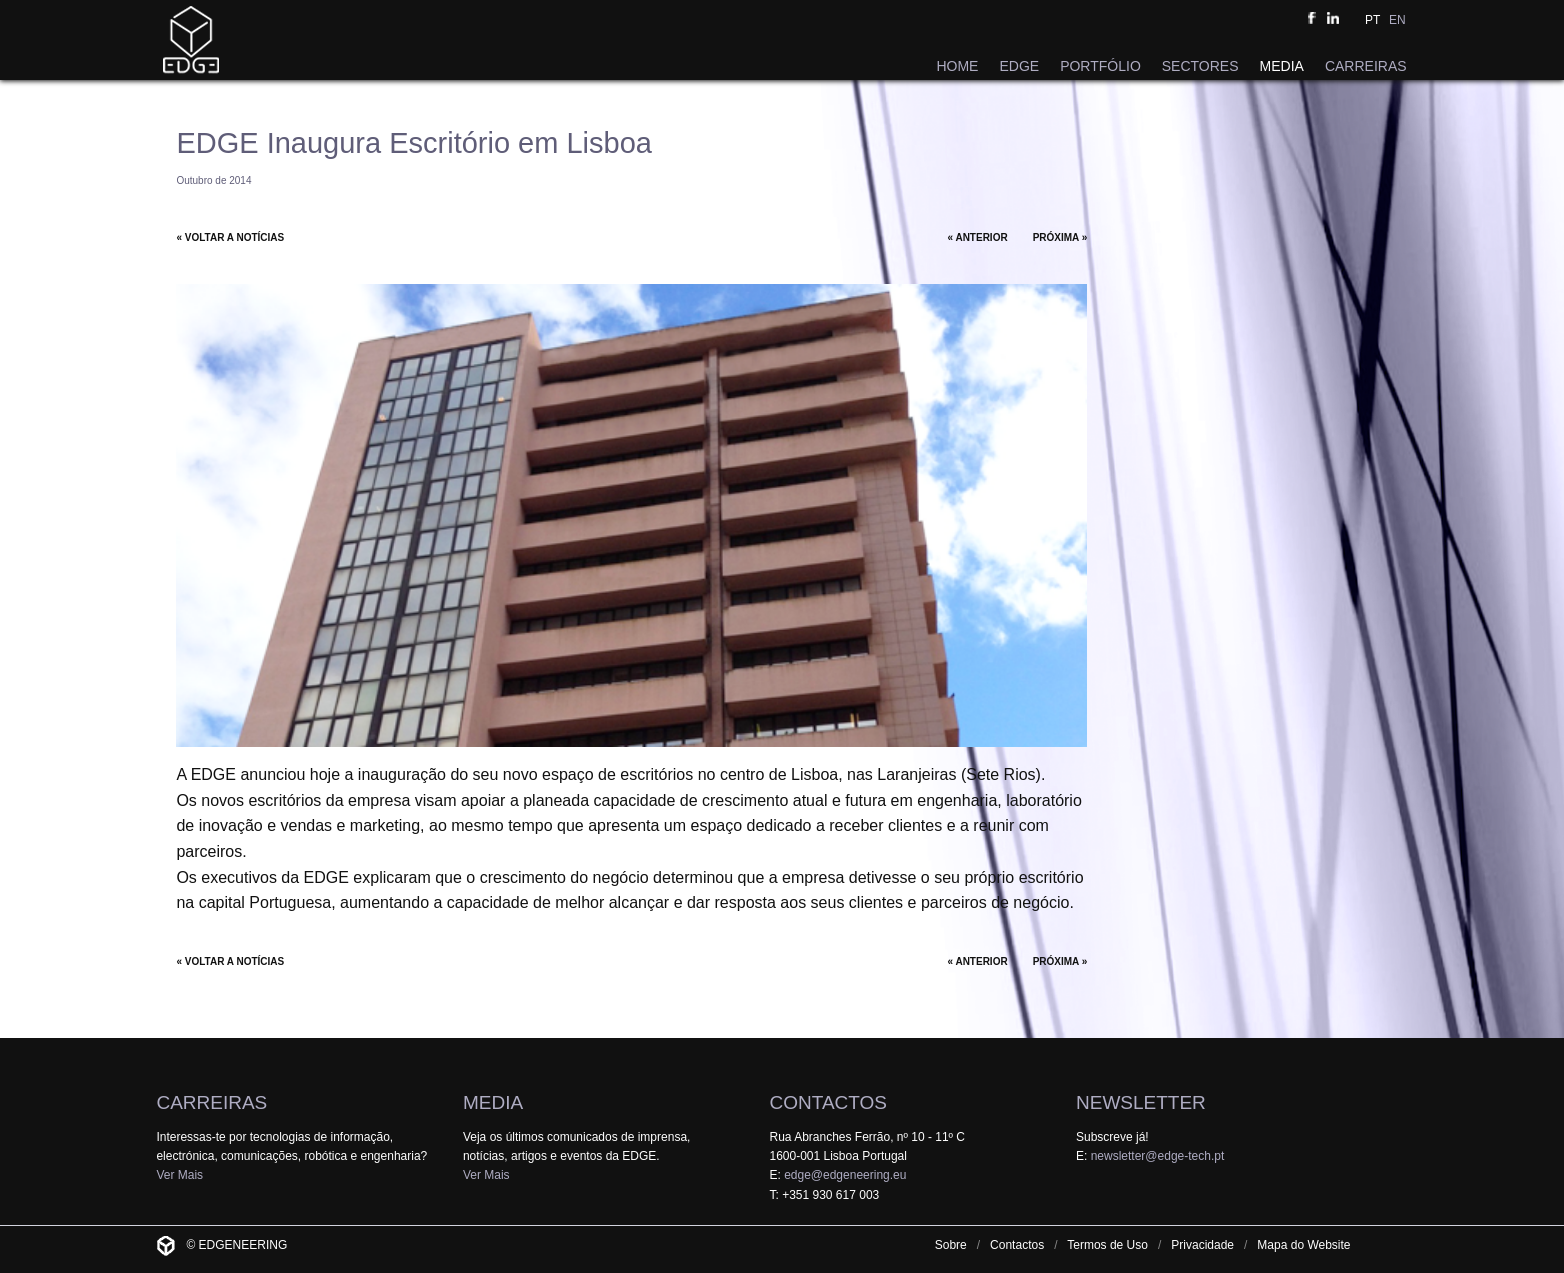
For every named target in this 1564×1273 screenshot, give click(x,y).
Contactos (1017, 1245)
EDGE (1019, 66)
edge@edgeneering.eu (845, 1175)
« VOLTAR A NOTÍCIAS (230, 237)
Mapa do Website (1303, 1245)
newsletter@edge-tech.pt (1158, 1156)
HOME (957, 66)
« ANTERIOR (977, 237)
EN (1397, 20)
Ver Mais (179, 1175)
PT (1372, 20)
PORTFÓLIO (1100, 66)
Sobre (951, 1245)
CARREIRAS (1366, 66)
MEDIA (1282, 66)
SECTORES (1200, 66)
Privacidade (1202, 1245)
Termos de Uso (1107, 1245)
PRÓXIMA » (1060, 237)
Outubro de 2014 (213, 180)
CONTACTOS (828, 1102)
